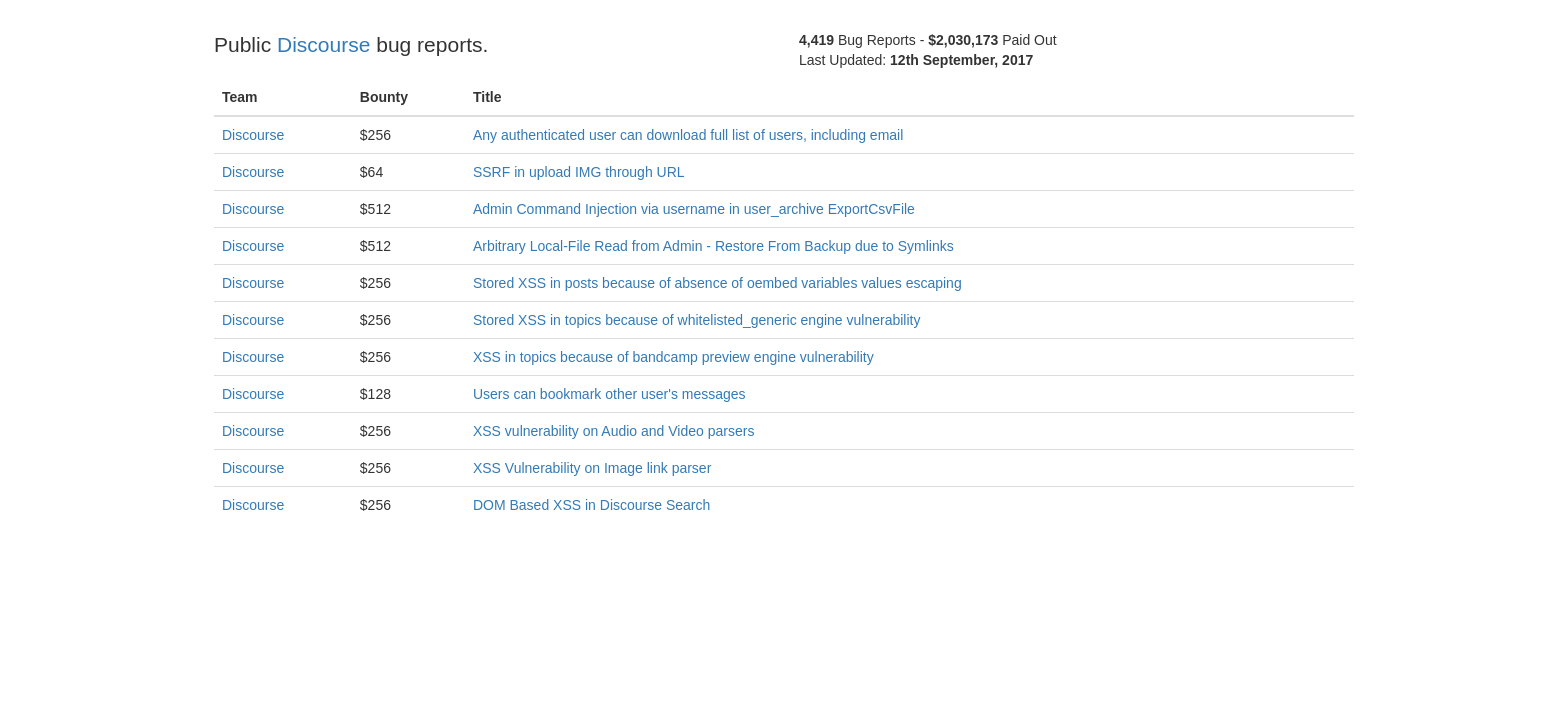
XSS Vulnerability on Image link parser (592, 468)
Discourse (323, 44)
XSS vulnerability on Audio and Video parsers (613, 431)
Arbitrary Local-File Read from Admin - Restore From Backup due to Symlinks (713, 246)
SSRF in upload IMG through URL (579, 172)
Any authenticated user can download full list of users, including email (688, 135)
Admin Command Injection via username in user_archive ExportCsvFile (694, 209)
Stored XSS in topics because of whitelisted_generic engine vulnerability (697, 320)
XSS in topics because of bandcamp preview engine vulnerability (673, 357)
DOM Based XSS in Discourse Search (591, 505)
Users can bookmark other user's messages (609, 394)
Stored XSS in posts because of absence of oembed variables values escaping (717, 283)
